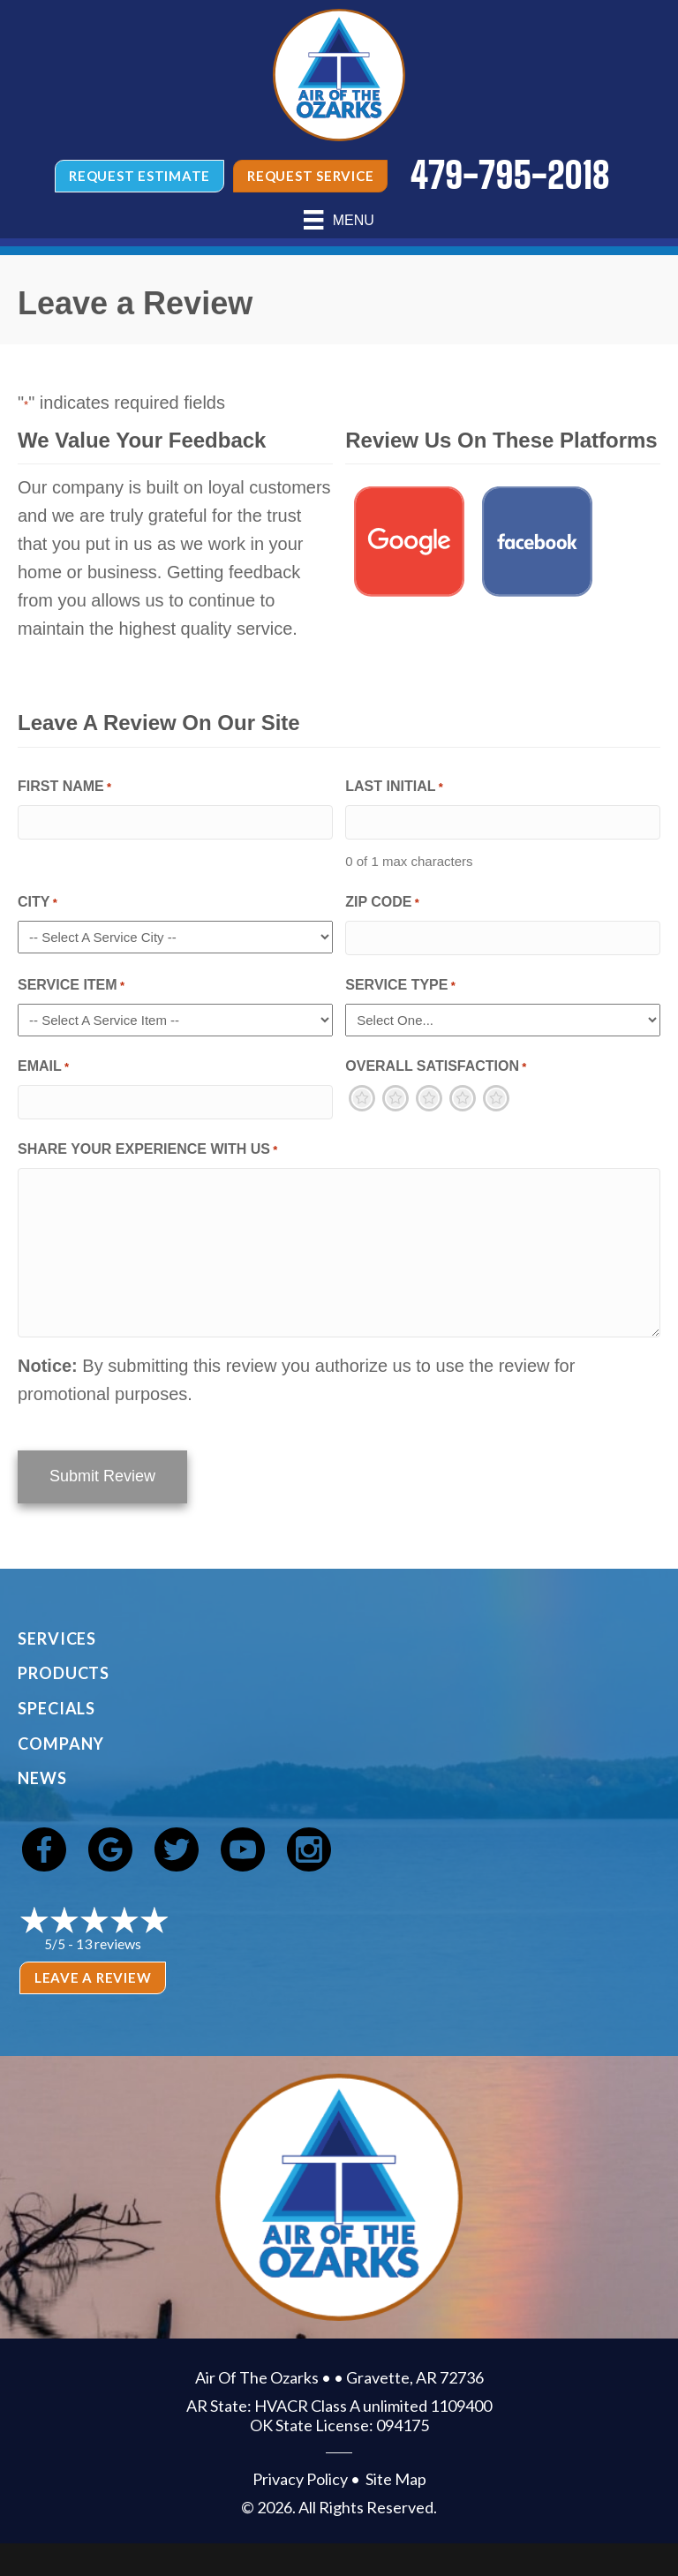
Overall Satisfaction (435, 1067)
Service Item (71, 986)
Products (63, 1670)
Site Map (395, 2476)
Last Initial (394, 788)
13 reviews (108, 1940)
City (37, 903)
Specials (56, 1705)
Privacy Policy (300, 2476)
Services (57, 1636)
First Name (64, 788)
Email (43, 1067)
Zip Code (382, 903)
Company (61, 1741)
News (42, 1775)
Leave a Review (93, 1975)
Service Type (400, 986)
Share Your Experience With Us (147, 1150)
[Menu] (339, 219)
